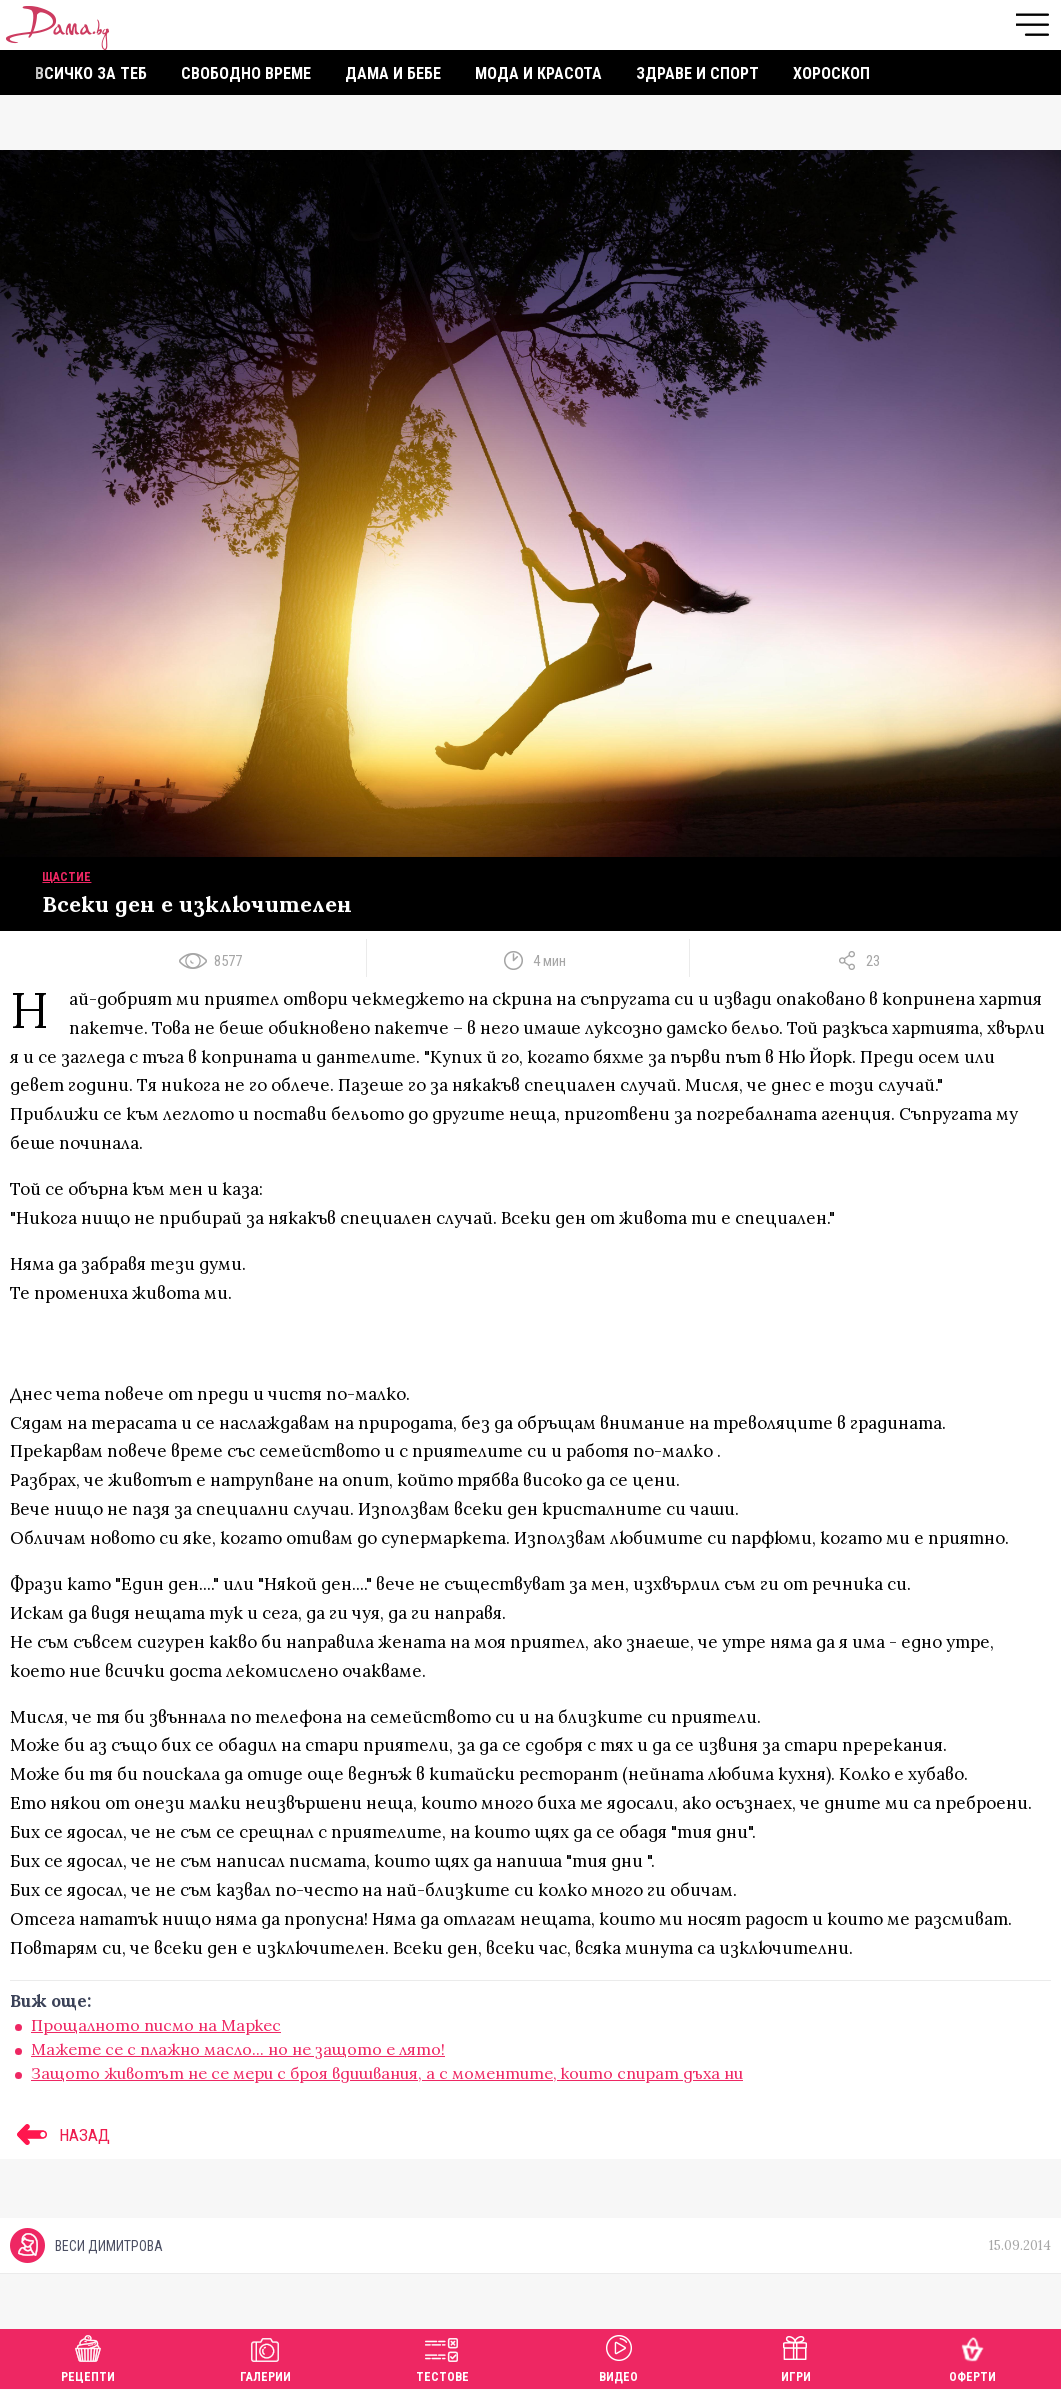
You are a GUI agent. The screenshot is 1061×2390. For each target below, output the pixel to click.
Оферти (972, 2356)
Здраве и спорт (697, 73)
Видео (618, 2356)
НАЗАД (60, 2135)
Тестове (442, 2356)
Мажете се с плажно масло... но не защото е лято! (238, 2049)
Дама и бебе (393, 73)
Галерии (265, 2356)
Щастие (66, 877)
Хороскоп (831, 73)
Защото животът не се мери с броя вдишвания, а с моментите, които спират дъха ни (387, 2073)
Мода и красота (538, 73)
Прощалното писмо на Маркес (156, 2025)
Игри (796, 2356)
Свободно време (246, 73)
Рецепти (88, 2356)
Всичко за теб (91, 73)
